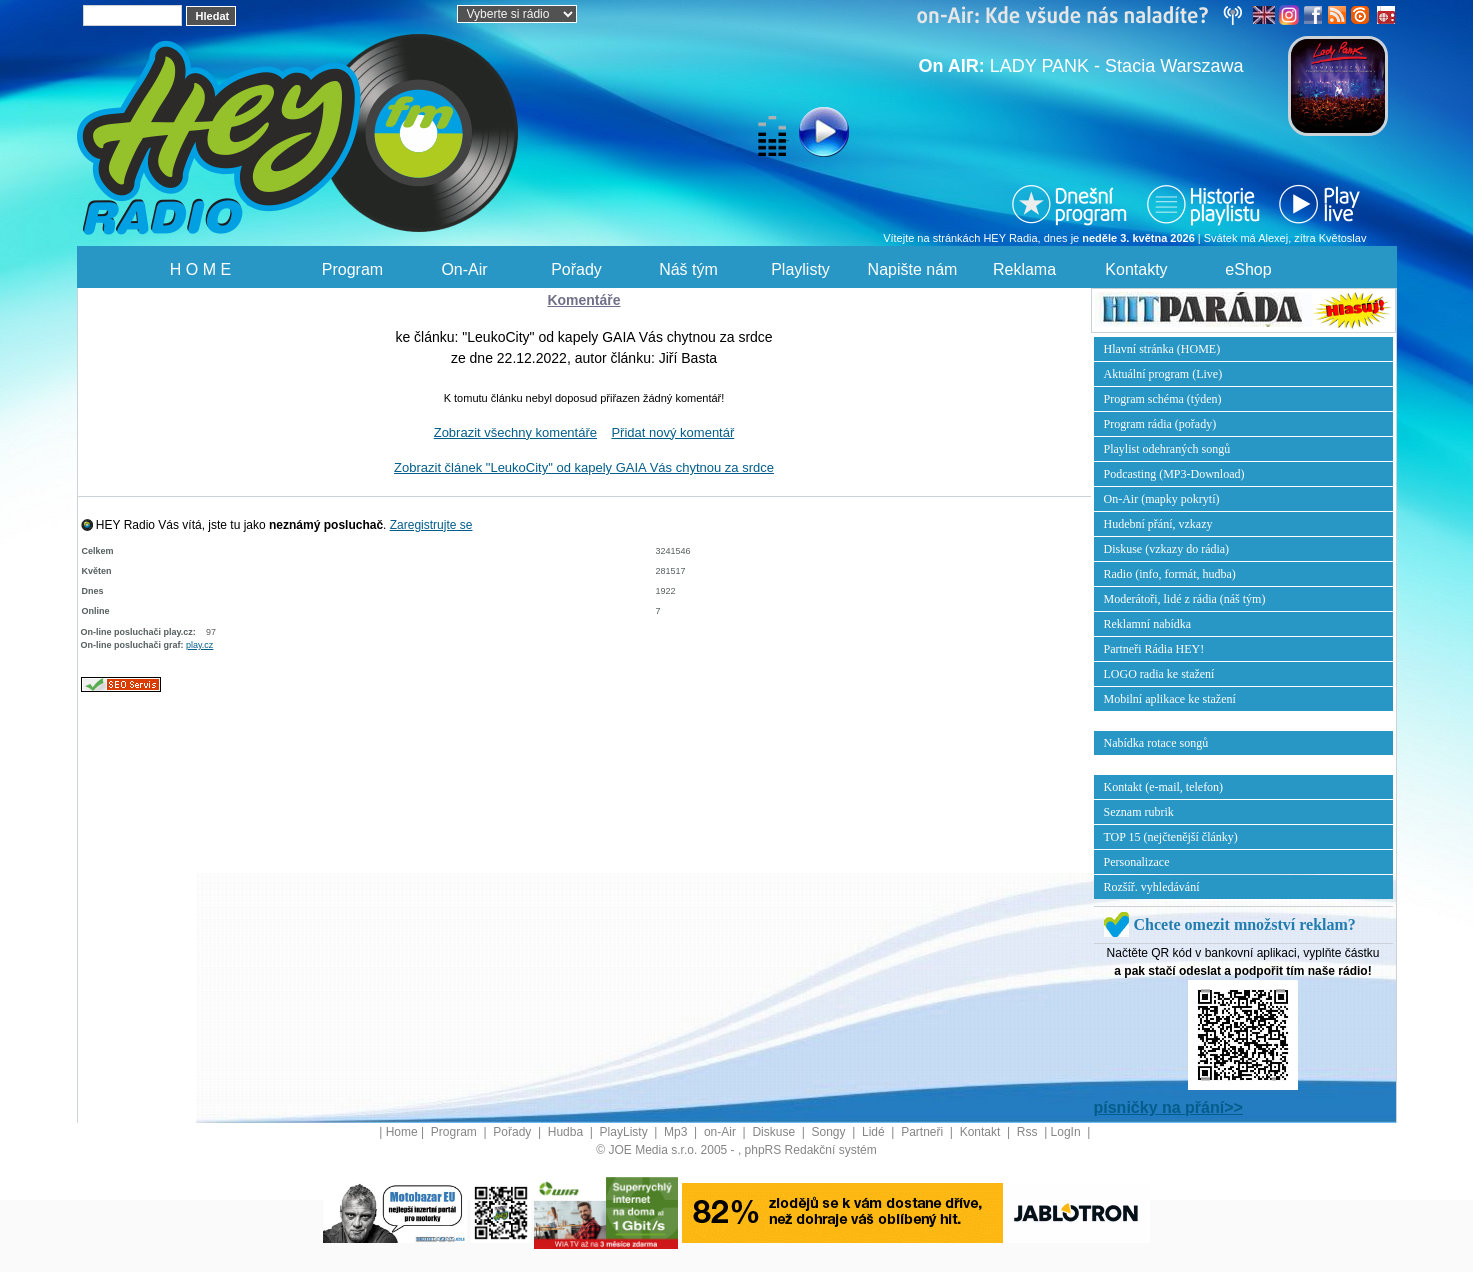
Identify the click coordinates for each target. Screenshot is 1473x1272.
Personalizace (1137, 862)
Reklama (1024, 269)
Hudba (567, 1132)
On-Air (464, 269)
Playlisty (800, 269)
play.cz (199, 645)
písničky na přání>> (1168, 1107)
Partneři (923, 1132)
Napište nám (913, 269)
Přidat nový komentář (672, 432)
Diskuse (775, 1132)
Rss (1029, 1132)
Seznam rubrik (1139, 812)
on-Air (721, 1132)
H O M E (200, 269)
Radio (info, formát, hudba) (1170, 574)
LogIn (1067, 1132)
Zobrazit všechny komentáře (515, 432)
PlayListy (625, 1132)
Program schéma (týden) (1163, 399)
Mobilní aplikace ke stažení (1170, 699)
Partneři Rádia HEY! (1154, 649)
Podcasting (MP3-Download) (1174, 474)
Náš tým (688, 269)
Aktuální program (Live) (1163, 374)
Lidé (875, 1132)
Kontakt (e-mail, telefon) (1164, 787)
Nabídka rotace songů (1156, 743)
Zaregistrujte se (431, 525)
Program (352, 269)
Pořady (576, 269)
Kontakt (982, 1132)
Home (402, 1132)
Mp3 (677, 1132)
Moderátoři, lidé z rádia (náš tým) (1185, 599)
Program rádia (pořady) (1160, 424)
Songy (830, 1132)
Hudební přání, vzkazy (1158, 524)
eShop (1248, 269)
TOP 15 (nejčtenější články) (1171, 837)
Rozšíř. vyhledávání (1152, 887)
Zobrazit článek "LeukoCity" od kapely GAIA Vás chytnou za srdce (584, 467)
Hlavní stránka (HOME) (1162, 349)
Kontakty (1136, 269)
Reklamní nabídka (1148, 624)
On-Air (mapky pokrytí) (1162, 499)
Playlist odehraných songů (1167, 449)
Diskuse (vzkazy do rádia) (1167, 549)
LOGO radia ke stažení (1159, 674)
